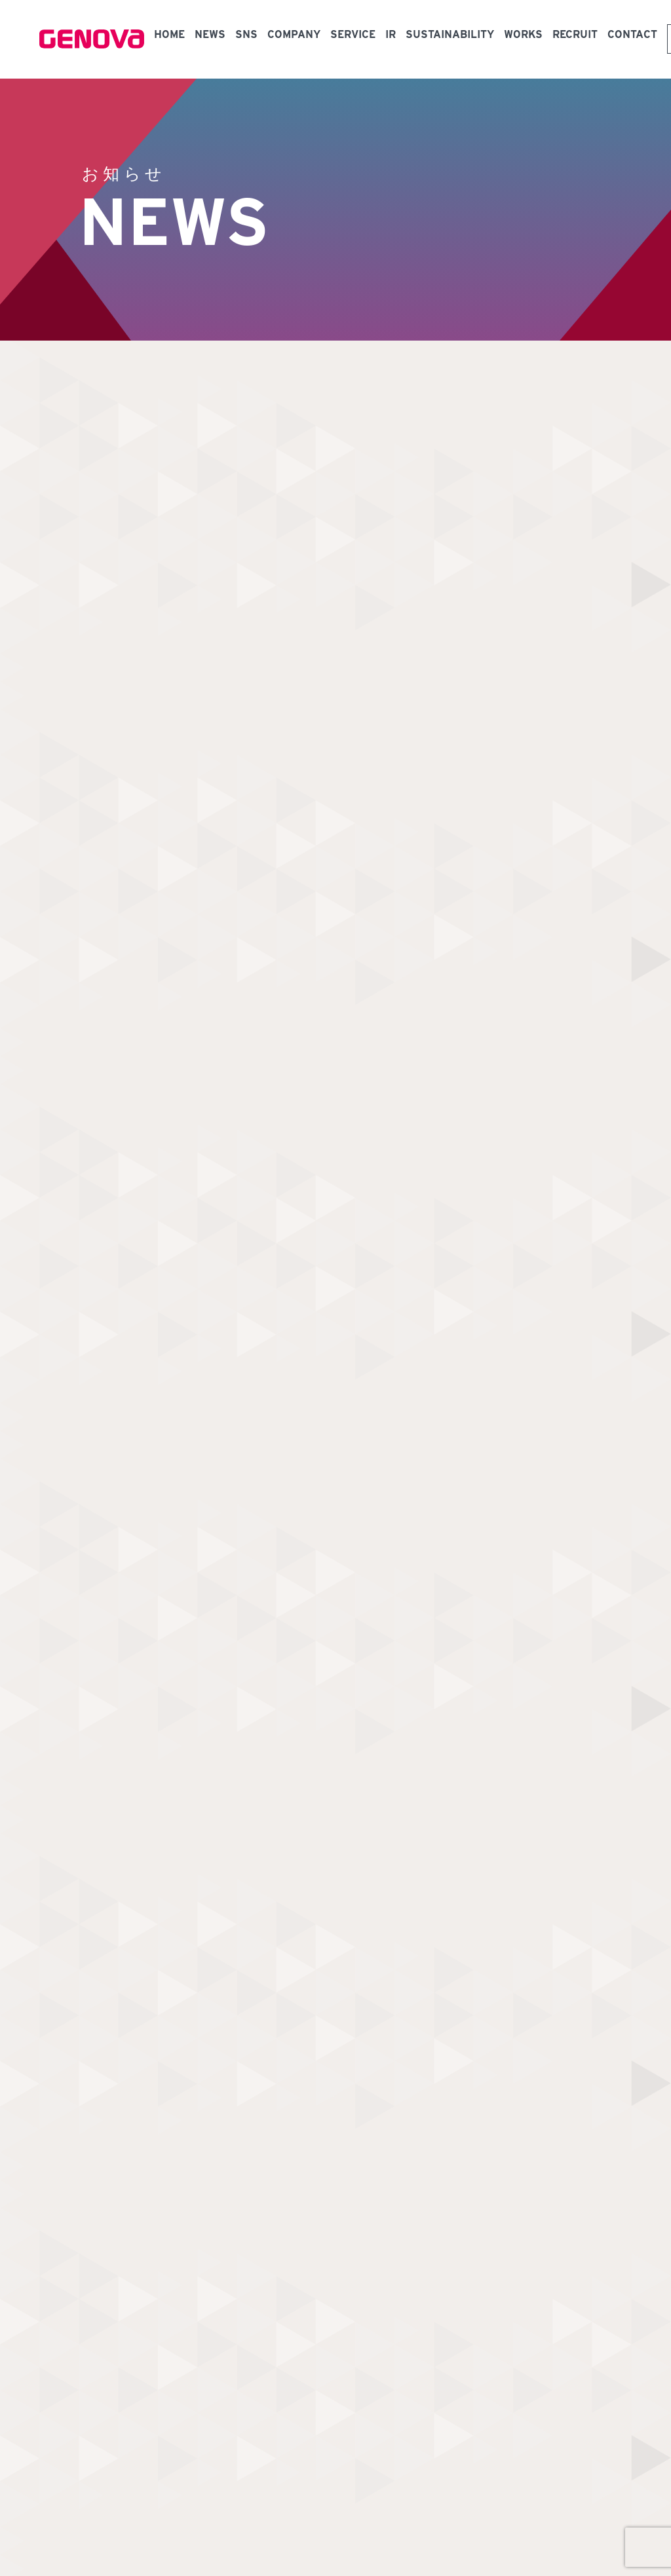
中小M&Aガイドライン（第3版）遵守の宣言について (159, 2490)
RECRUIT (575, 34)
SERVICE (352, 34)
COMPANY (293, 34)
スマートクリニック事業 (213, 2365)
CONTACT (632, 34)
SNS (246, 34)
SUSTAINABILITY (450, 34)
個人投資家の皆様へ (204, 2409)
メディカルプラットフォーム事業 (232, 2343)
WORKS (523, 34)
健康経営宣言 (89, 2469)
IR (390, 34)
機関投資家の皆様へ (204, 2432)
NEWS (210, 34)
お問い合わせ (305, 2242)
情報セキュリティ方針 (241, 2469)
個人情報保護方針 (157, 2469)
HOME (169, 34)
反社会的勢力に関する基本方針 (349, 2469)
